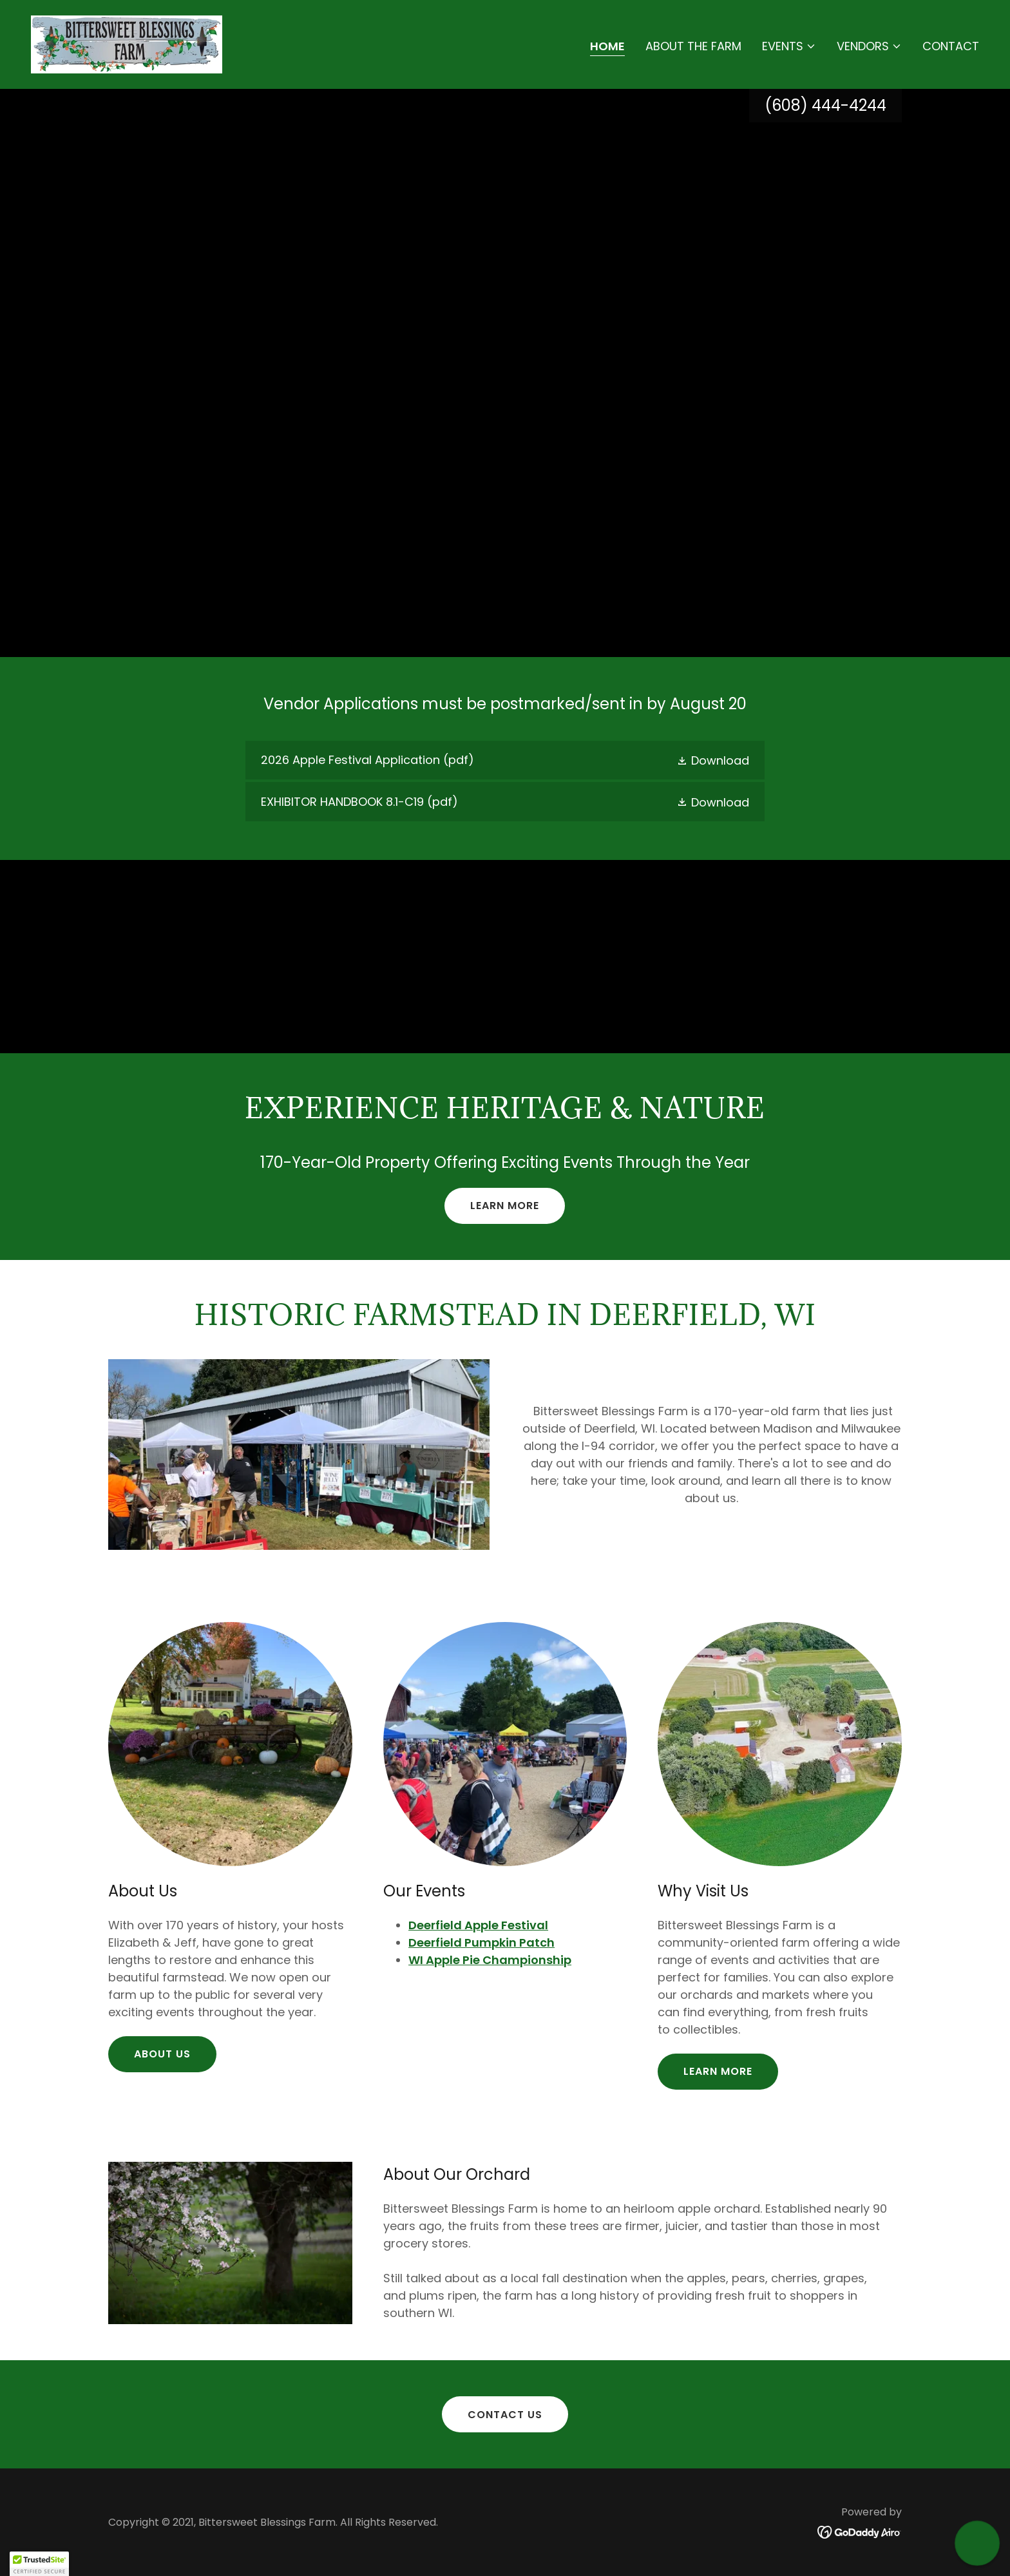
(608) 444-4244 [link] (825, 105)
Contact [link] (950, 46)
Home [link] (607, 46)
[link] (126, 43)
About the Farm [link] (693, 46)
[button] (789, 46)
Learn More (504, 1205)
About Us (162, 2053)
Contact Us (505, 2414)
